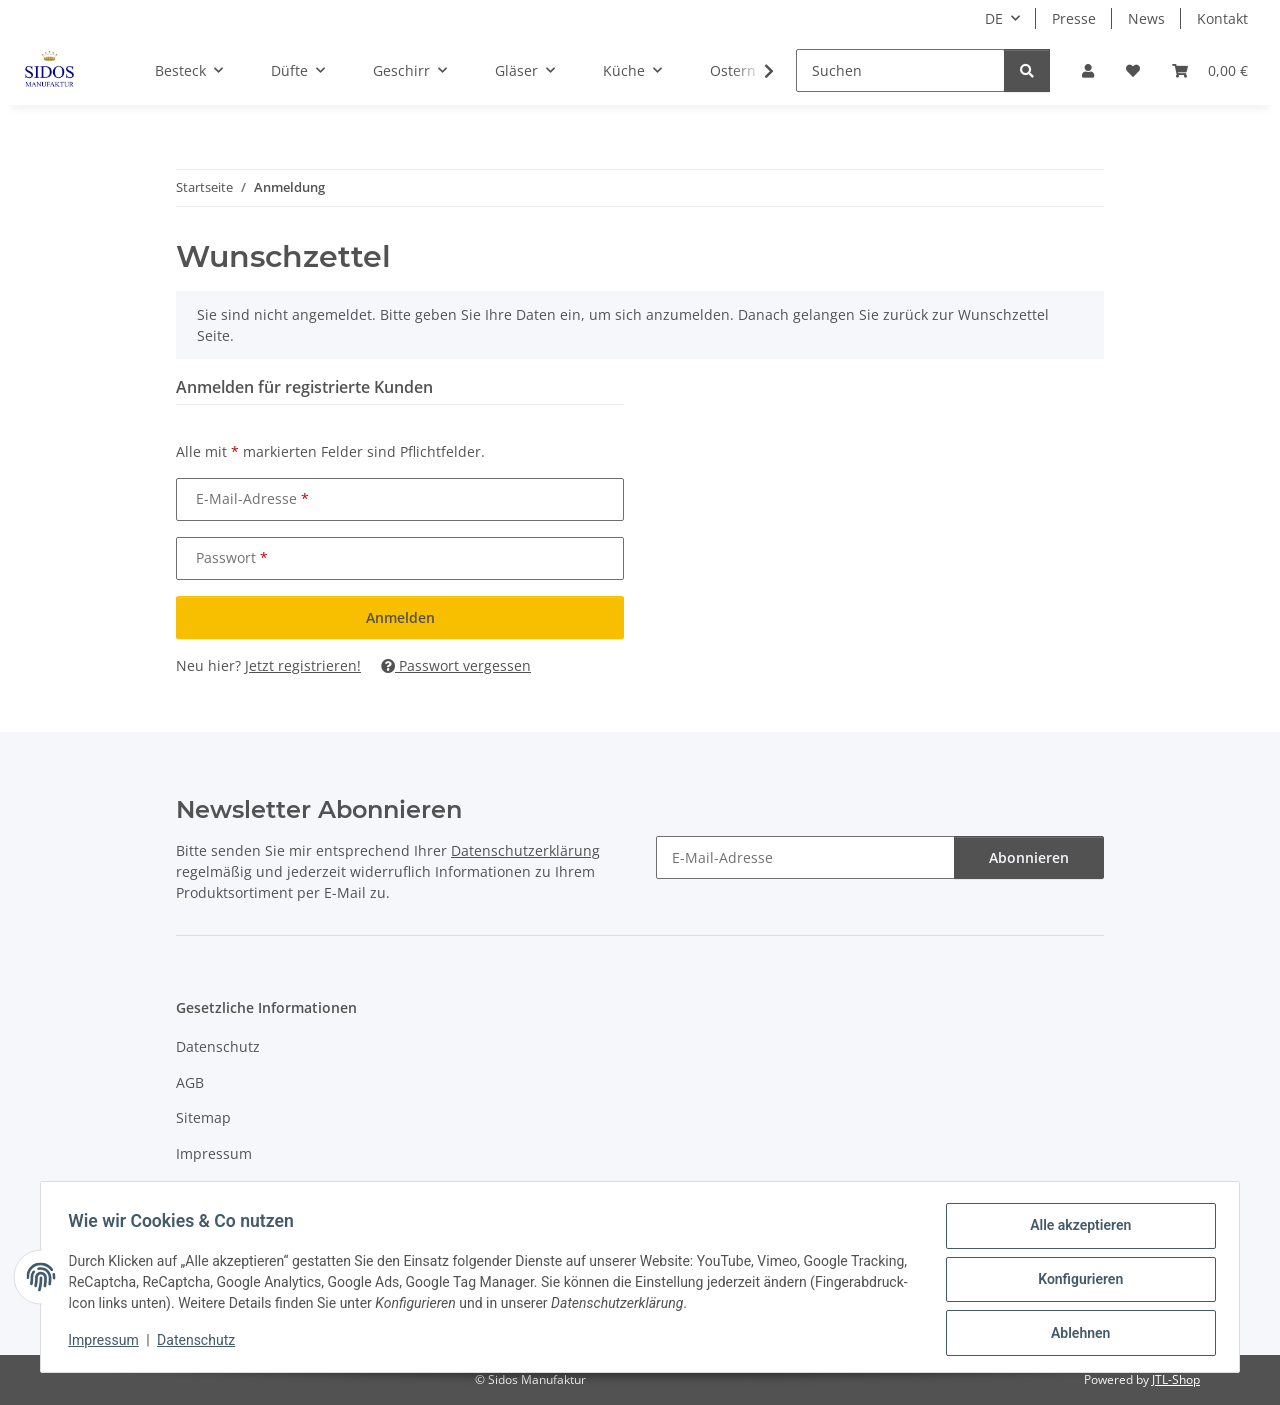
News (1146, 18)
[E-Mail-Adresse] (805, 857)
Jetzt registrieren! (303, 665)
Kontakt (1222, 18)
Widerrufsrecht (227, 1188)
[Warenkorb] (1210, 70)
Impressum (108, 1343)
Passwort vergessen (456, 665)
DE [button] (994, 18)
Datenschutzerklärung (525, 850)
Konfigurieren (1075, 1282)
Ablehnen (1075, 1334)
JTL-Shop (1176, 1379)
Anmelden (400, 617)
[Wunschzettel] (1133, 70)
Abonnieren (1029, 857)
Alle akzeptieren (1075, 1230)
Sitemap (203, 1117)
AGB (190, 1082)
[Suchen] (900, 70)
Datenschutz (201, 1343)
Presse (1074, 18)
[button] (1088, 70)
